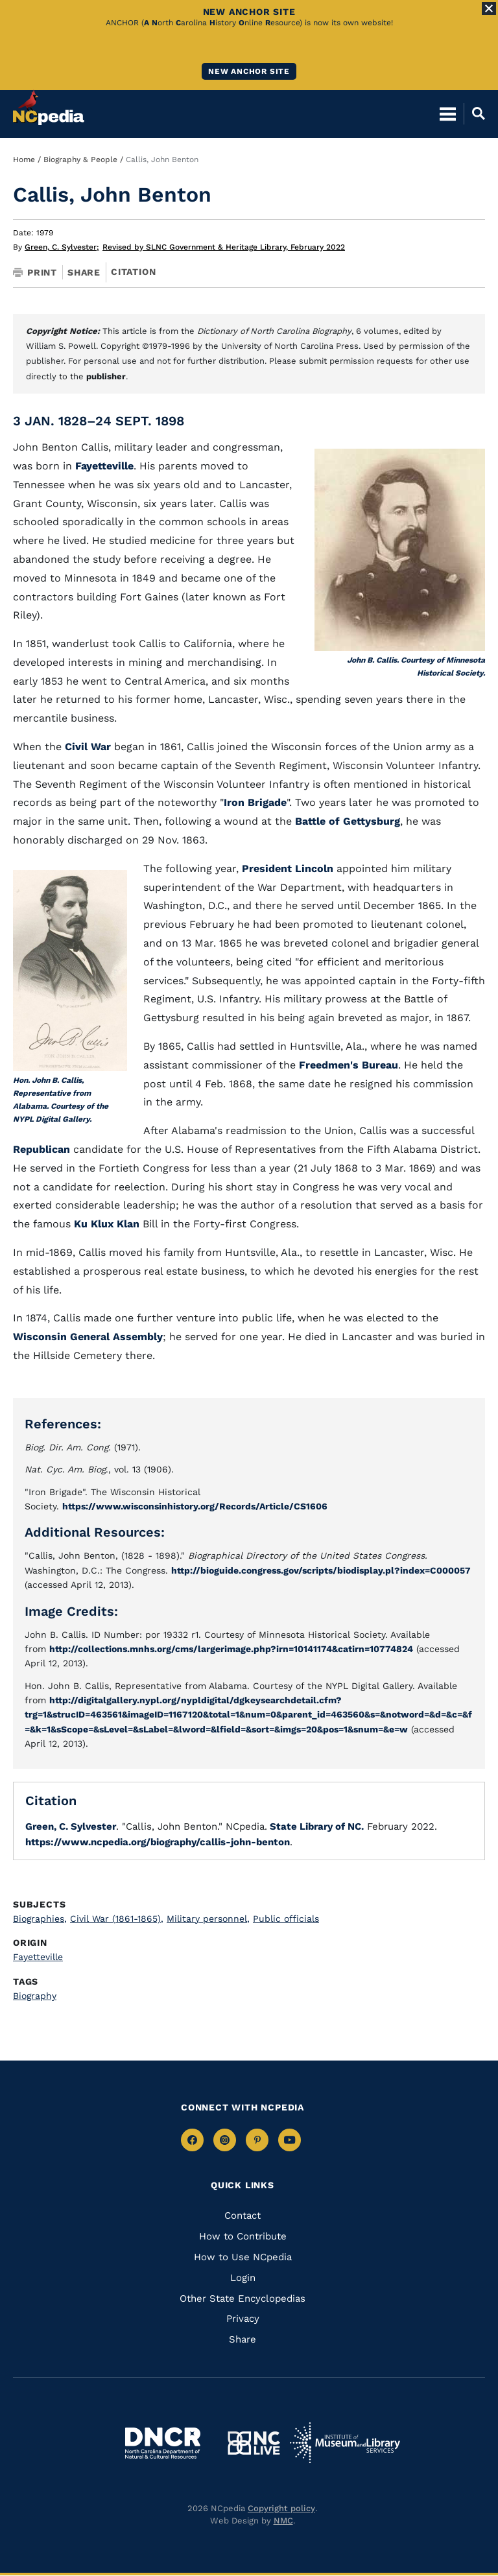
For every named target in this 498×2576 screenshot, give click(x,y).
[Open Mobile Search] (474, 113)
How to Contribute (243, 2236)
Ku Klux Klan (106, 1224)
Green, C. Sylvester (62, 247)
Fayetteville (104, 466)
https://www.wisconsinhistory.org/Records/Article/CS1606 (194, 1506)
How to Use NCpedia (243, 2257)
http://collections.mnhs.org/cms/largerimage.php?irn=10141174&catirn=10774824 (231, 1649)
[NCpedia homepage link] (48, 107)
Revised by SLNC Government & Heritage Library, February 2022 (223, 247)
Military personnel (208, 1918)
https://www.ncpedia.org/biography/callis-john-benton (157, 1842)
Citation (133, 271)
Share (84, 272)
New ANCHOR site (249, 71)
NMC (283, 2520)
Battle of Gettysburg (347, 821)
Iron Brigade (255, 802)
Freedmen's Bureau (348, 1065)
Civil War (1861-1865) (116, 1918)
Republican (41, 1149)
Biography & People (80, 159)
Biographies (40, 1918)
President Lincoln (287, 868)
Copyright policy (281, 2508)
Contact (242, 2215)
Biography (34, 1996)
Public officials (286, 1918)
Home (24, 159)
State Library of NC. (315, 1826)
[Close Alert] (489, 8)
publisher (106, 376)
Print (35, 272)
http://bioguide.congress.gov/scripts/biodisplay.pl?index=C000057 (321, 1570)
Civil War (88, 746)
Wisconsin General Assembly (88, 1336)
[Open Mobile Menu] (448, 113)
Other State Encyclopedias (242, 2298)
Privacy (242, 2318)
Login (242, 2278)
